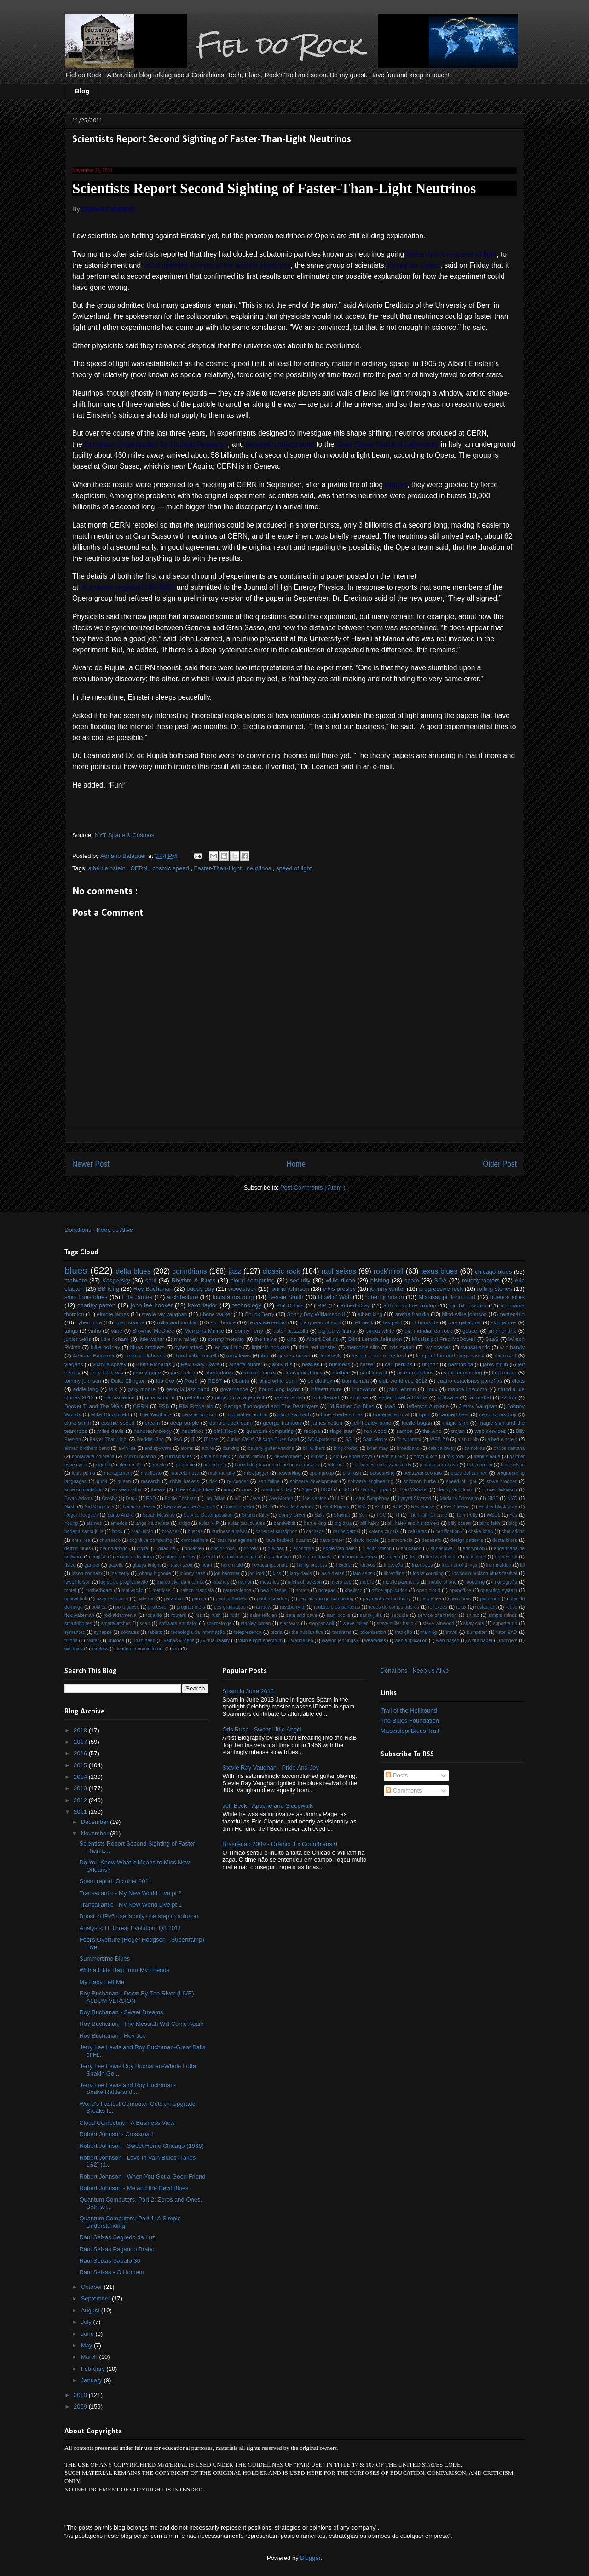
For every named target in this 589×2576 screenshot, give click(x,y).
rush (215, 1615)
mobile (367, 1582)
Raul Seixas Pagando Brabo (116, 2249)
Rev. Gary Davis (200, 1364)
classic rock (281, 1271)
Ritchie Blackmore (498, 1506)
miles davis (110, 1431)
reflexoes (437, 1607)
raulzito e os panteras (337, 1607)
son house (223, 1322)
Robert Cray (355, 1305)
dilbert (317, 1456)
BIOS (326, 1489)
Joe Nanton (314, 1498)
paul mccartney (273, 1598)
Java (255, 1498)
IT (193, 1439)
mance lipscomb (467, 1389)
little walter (151, 1339)
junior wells (77, 1339)
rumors (396, 485)
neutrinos (260, 868)
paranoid (173, 1598)
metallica (269, 1582)
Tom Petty (467, 1515)
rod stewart (326, 1397)
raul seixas (339, 1271)
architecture (182, 1297)
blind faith (489, 1523)
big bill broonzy (468, 1305)
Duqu (131, 1498)
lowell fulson (77, 1582)
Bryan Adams (78, 1498)
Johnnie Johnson (145, 1355)
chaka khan (480, 1531)
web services (490, 1431)
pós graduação (230, 1607)
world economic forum (140, 1648)
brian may (377, 1448)
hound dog (214, 1464)
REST (215, 1381)
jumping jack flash (439, 1464)
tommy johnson (82, 1381)
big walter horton (247, 1414)
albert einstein (107, 868)
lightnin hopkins (270, 1347)
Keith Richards (153, 1364)
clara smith (77, 1423)
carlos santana (509, 1448)
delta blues (132, 1271)
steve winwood (438, 1623)
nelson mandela (196, 1590)
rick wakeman (79, 1615)
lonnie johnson (290, 1288)
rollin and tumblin (177, 1322)
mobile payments (401, 1582)
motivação (132, 1590)
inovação (394, 1565)
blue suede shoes (342, 1414)
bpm (424, 1414)
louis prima (83, 1473)
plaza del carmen (468, 1473)
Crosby (109, 1498)
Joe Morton (281, 1498)
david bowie (366, 1540)
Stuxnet (342, 1515)
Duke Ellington (128, 1381)
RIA (362, 1506)
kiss (277, 1573)
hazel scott (180, 1565)
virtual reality (216, 1640)
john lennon (401, 1389)
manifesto (151, 1473)
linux (431, 1389)
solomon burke (420, 1481)
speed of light (294, 868)
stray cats (473, 1623)
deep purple (184, 1423)
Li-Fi (340, 1498)
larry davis (301, 1573)
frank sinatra (487, 1456)
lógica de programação (123, 1582)
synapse (103, 1632)
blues (75, 1270)
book (117, 1531)
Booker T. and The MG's (93, 1406)
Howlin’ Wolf (334, 1297)
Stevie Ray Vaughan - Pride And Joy (270, 1767)
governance (234, 1389)
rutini (235, 1615)
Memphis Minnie (204, 1331)
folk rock (455, 1456)
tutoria (71, 1640)
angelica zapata (152, 1523)
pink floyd (225, 1431)
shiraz (472, 1615)
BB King (108, 1288)
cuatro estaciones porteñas (469, 1381)
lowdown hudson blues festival (484, 1573)
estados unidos (179, 1556)
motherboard (98, 1590)
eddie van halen (340, 1548)
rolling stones (494, 1288)
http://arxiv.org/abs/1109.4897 (127, 587)
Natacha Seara (139, 1506)
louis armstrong (233, 1297)
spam (411, 1280)
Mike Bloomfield (110, 1414)
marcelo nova (184, 1473)
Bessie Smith (285, 1297)
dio (336, 1456)
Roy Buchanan (153, 1288)
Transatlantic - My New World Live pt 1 (130, 1904)
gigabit (103, 1464)
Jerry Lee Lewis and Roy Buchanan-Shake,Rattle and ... (127, 2089)
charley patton (96, 1305)
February (94, 2368)
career (367, 1364)
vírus (247, 1489)
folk (113, 1389)
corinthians (189, 1271)
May (87, 2345)
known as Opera (414, 265)
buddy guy (200, 1288)
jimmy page (147, 1372)
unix (228, 1489)
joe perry (119, 1573)
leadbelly (330, 1355)
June (88, 2333)
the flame (265, 1339)
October (92, 2286)
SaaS (492, 1339)
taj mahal (479, 1397)
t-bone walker (216, 1314)
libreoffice (394, 1573)
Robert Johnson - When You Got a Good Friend (142, 2176)
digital (143, 1548)
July (87, 2321)
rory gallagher (464, 1322)
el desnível (441, 1548)
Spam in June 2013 (248, 1691)
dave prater (332, 1540)
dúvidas (276, 1548)
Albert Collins (322, 1339)
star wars (290, 1623)
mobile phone (442, 1582)
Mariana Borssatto (459, 1498)
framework (506, 1556)
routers (178, 1615)
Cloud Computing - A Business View (126, 2122)
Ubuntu (240, 1381)
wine (116, 1331)
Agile (306, 1489)
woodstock (242, 1288)
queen (124, 1481)
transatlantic (475, 1347)
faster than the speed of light (451, 254)
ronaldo (154, 1615)
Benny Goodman (455, 1489)
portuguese (127, 1607)
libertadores (219, 1372)
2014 (81, 1776)
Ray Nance (423, 1506)
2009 (81, 2406)
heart (207, 1565)
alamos (94, 1523)
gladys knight (147, 1565)
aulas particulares (247, 1523)
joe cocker (183, 1372)
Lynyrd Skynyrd (414, 1498)
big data (343, 1523)
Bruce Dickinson (499, 1489)
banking (231, 1448)
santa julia (371, 1615)
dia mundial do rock (428, 1331)
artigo (184, 1523)
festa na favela (315, 1556)
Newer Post (91, 1164)
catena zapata (384, 1531)
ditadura (167, 1548)
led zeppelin (479, 1464)
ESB (163, 1406)
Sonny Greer (292, 1515)
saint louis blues (86, 1297)
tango (71, 1331)
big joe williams (336, 1331)
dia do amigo (114, 1548)
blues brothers (147, 1347)
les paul (392, 1322)
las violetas (333, 1573)
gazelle (116, 1565)
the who (431, 1431)
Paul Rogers (336, 1506)
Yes (513, 1515)
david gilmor (252, 1456)
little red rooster (318, 1347)
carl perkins (398, 1364)
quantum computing (270, 1431)
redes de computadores (394, 1607)
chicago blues (493, 1271)
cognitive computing (151, 1540)
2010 (81, 2395)
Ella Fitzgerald (196, 1406)
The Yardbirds (156, 1414)
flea (413, 1556)
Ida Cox (165, 1381)
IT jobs (211, 1439)
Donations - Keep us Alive (98, 1229)
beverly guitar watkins (271, 1448)
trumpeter (477, 1632)
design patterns (467, 1540)
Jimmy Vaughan (478, 1406)
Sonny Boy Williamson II (316, 1314)
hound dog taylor (279, 1389)
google (158, 1464)
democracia (400, 1540)
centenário (512, 1314)
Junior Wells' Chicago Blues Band (263, 1439)
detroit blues (77, 1548)
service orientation (436, 1615)
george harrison (282, 1423)
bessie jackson (200, 1414)
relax (461, 1607)
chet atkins (513, 1531)
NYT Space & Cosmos (124, 835)
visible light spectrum (260, 1640)
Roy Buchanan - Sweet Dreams (121, 2012)
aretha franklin (412, 1314)
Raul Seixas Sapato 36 (109, 2260)
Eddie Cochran (180, 1498)
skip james (503, 1322)
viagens (73, 1364)
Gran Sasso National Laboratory (387, 444)
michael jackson (305, 1582)
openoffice (460, 1590)
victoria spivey (109, 1364)
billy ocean (459, 1523)
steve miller (355, 1623)
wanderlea (302, 1640)
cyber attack (189, 1347)
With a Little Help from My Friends (124, 1969)
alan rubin (468, 1439)
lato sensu (364, 1573)
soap (145, 1623)
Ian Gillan (215, 1498)
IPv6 (177, 1439)
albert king (370, 1314)
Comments (404, 1790)
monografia (505, 1582)
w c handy (512, 1347)
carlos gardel (346, 1531)
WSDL (493, 1515)
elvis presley (339, 1288)
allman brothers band (87, 1448)
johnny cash (193, 1573)
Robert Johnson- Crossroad (116, 2134)
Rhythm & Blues (193, 1280)
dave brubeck (215, 1456)
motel (70, 1590)
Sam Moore (375, 1439)
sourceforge (219, 1623)
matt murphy (221, 1473)
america (118, 1523)
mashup (220, 1582)
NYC (512, 1498)
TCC (381, 1515)
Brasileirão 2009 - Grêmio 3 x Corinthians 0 (279, 1843)
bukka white (379, 1331)
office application (389, 1590)
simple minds (503, 1615)
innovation (364, 1389)
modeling (475, 1582)
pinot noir (490, 1598)
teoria (277, 1632)
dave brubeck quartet (288, 1540)
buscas (195, 1531)
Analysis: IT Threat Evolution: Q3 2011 (130, 1928)
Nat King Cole (99, 1506)
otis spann (402, 1347)
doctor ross (223, 1548)
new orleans (273, 1590)
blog (513, 1523)
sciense (359, 1397)
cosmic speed (171, 868)
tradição (403, 1632)
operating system (498, 1590)
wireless (100, 1648)
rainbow (262, 1607)
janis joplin (495, 1364)
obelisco (353, 1590)
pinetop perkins (415, 1372)
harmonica (461, 1364)
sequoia (399, 1615)
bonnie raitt (355, 1381)
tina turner (504, 1372)
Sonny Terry (248, 1331)
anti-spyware (158, 1448)
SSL (349, 1439)
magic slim (455, 1423)
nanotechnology (153, 1431)
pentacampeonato (423, 1473)
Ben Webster (414, 1489)
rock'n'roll (389, 1271)
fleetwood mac (441, 1556)
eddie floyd (393, 1456)
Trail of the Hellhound (409, 1710)
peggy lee (430, 1598)
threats (158, 1489)
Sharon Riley (255, 1515)
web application (410, 1640)
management (118, 1473)
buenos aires (507, 1297)
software (448, 1397)
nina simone (159, 1397)
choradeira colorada (93, 1456)
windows (73, 1648)
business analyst (229, 1531)
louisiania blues (304, 1372)
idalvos (367, 1565)
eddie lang (85, 1389)
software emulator (178, 1623)
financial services (359, 1556)
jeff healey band (372, 1423)
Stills (320, 1515)
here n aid (232, 1565)
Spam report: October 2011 (115, 1881)
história (344, 1565)
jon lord (256, 1573)
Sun (363, 1515)
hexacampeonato (270, 1565)
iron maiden (499, 1565)
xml (175, 1648)
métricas (161, 1590)
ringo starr (342, 1431)
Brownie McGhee (153, 1331)
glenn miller (130, 1464)
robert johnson (384, 1297)
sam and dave (301, 1615)
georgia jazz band (187, 1389)
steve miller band (395, 1623)
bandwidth (284, 1523)
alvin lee (127, 1448)
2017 (81, 1741)
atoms (186, 1448)
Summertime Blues (104, 1958)
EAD (151, 1498)
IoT (237, 1498)
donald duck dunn (231, 1423)
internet (336, 1464)
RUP (397, 1506)
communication (140, 1456)
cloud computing (253, 1280)
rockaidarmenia (120, 1615)
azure (208, 1448)
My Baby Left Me (101, 1981)
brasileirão (142, 1531)
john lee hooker (152, 1305)
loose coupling (428, 1573)
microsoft (505, 1355)
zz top (509, 1397)
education (411, 1548)
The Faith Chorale (427, 1515)
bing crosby (346, 1448)
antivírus (282, 1364)
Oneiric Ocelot (239, 1506)
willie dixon (340, 1280)
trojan (458, 1431)
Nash (69, 1506)
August (91, 2310)
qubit (102, 1481)
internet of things (460, 1565)
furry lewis (238, 1355)
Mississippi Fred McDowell (443, 1339)
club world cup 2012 (403, 1381)
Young (71, 1523)
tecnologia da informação (198, 1632)
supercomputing (463, 1372)
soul (150, 1280)
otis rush (352, 1473)
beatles (310, 1364)
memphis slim (363, 1347)
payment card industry (386, 1598)
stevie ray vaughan (164, 1314)
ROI (379, 1506)
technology (246, 1305)
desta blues (504, 1540)
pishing (379, 1280)
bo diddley (319, 1381)
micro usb (340, 1582)
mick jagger (256, 1473)
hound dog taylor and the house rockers (277, 1464)
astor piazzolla (290, 1331)
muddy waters (481, 1280)
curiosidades (178, 1456)
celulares (417, 1531)
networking (288, 1473)
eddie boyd (361, 1456)
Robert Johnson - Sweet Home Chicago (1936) (141, 2145)
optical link (75, 1598)
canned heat (454, 1414)
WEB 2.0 (439, 1439)
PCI (267, 1506)
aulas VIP (208, 1523)
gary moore (142, 1389)
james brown (295, 1355)
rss (199, 1615)
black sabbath (294, 1414)
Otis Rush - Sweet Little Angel (261, 1729)
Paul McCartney (297, 1506)
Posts (397, 1775)
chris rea (81, 1540)
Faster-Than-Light (218, 868)
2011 (81, 1811)
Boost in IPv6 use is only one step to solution (138, 1916)
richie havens (184, 1481)
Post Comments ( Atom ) (313, 1187)
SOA (440, 1280)
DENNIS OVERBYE (108, 209)
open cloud (428, 1590)
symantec (74, 1632)
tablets (155, 1632)
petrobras (460, 1598)
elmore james (113, 1314)
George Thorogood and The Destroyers (271, 1406)
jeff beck (363, 1322)
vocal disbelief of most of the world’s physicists (216, 265)
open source (129, 1322)
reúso (511, 1607)
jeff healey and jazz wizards (381, 1464)
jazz (234, 1271)
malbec (341, 1372)
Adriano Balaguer (94, 1355)
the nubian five (307, 1632)
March (90, 2356)
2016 (81, 1753)
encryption (473, 1548)
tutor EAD (506, 1632)
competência (194, 1540)
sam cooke (338, 1615)
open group (322, 1473)
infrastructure (325, 1389)
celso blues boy (497, 1414)
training (429, 1632)
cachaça (315, 1531)
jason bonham (87, 1573)
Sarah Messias (158, 1515)
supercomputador (83, 1489)
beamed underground (280, 444)
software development (314, 1481)
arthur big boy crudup (409, 1305)
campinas (474, 1448)
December (95, 1821)
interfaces (422, 1565)
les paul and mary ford (379, 1355)
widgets (509, 1640)
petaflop (194, 1397)
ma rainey (186, 1339)
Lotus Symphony (371, 1498)
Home (296, 1164)
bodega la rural (391, 1414)
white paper (480, 1640)
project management (240, 1397)
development (288, 1456)
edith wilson (379, 1548)
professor (158, 1607)
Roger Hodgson (81, 1515)
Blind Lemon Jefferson (375, 1339)
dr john (430, 1364)
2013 (81, 1788)
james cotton (327, 1423)
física (69, 1565)
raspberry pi (292, 1607)
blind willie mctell (196, 1355)
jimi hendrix (502, 1331)
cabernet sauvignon (277, 1531)
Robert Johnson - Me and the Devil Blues (133, 2188)
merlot (244, 1582)
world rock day (276, 1489)
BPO (346, 1489)
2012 (81, 1800)
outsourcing (382, 1473)
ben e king (315, 1523)
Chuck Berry (259, 1314)
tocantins (342, 1632)
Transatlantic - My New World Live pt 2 (130, 1893)
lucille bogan (417, 1423)
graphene (184, 1464)
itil (522, 1565)
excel (209, 1556)
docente (193, 1548)
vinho (94, 1331)
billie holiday (105, 1347)
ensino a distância (134, 1556)
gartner (92, 1565)
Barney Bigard (376, 1489)
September (96, 2298)
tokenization (373, 1632)
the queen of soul (320, 1322)
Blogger (310, 2557)
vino (291, 1339)
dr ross (251, 1548)
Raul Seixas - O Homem (111, 2272)
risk (213, 1481)
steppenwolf (321, 1623)
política (99, 1607)
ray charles (437, 1347)
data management (236, 1540)
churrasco (110, 1540)
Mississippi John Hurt (446, 1297)
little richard (115, 1339)
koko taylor (202, 1305)
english (99, 1556)
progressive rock (441, 1288)
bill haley (369, 1523)
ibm (265, 1355)
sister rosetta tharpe (403, 1397)
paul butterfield (232, 1598)
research (150, 1481)
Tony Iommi (409, 1439)
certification (447, 1531)
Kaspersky (116, 1280)
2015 (81, 1765)
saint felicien (263, 1615)
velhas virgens (179, 1640)
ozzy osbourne (112, 1598)
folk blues (476, 1556)
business (339, 1364)
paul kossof (373, 1372)
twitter (92, 1640)
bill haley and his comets (413, 1523)
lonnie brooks (259, 1372)
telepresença (248, 1632)
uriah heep (144, 1640)
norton (302, 1590)
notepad (327, 1590)
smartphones (78, 1623)
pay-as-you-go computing (326, 1598)
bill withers (314, 1448)
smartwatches (116, 1623)
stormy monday (226, 1339)
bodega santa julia (84, 1531)
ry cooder (237, 1481)
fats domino (278, 1556)
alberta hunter (245, 1364)
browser (170, 1531)
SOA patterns (322, 1439)
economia (303, 1548)
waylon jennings (339, 1640)
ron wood (375, 1431)
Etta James (137, 1297)
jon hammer (227, 1573)
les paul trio (228, 1347)
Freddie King (150, 1439)
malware (75, 1280)
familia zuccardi (240, 1556)
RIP (322, 1305)
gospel (470, 1331)
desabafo (431, 1540)
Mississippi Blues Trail (410, 1730)
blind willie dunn (278, 1381)
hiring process (312, 1565)
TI (397, 1515)
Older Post (500, 1164)
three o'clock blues (194, 1489)
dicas (518, 1381)
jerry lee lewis (106, 1372)
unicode (116, 1640)
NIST (492, 1498)
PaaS (191, 1381)
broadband (408, 1448)
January (92, 2380)
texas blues (439, 1271)
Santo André (120, 1515)
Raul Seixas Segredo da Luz (117, 2237)
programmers (191, 1607)
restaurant (486, 1607)
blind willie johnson (464, 1314)
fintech (393, 1556)
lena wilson (513, 1464)
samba (404, 1431)
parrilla (199, 1598)
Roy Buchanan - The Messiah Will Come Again (141, 2023)
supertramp (505, 1623)
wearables (375, 1640)
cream (152, 1423)
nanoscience (119, 1397)
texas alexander (267, 1322)
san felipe (268, 1481)
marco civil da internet (180, 1582)
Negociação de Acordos (189, 1506)
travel (451, 1632)
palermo (146, 1598)
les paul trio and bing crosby (450, 1355)
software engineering (370, 1481)
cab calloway (442, 1448)
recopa (312, 1431)
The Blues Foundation (410, 1720)
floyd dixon (425, 1456)
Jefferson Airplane (427, 1406)
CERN (139, 868)
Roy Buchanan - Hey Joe (112, 2035)
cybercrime (88, 1322)
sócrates (130, 1632)
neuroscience (237, 1590)
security (300, 1280)
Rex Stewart (457, 1506)
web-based (448, 1640)
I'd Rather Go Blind (352, 1406)
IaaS (390, 1406)
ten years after (126, 1489)
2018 (81, 1730)
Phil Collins (290, 1305)
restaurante (288, 1397)
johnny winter (387, 1288)
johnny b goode (154, 1573)
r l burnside (425, 1322)
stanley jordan (256, 1623)
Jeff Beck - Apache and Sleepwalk (267, 1805)
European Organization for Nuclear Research (156, 444)
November (95, 1833)
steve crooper (502, 1481)
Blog (82, 91)
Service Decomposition (208, 1515)
